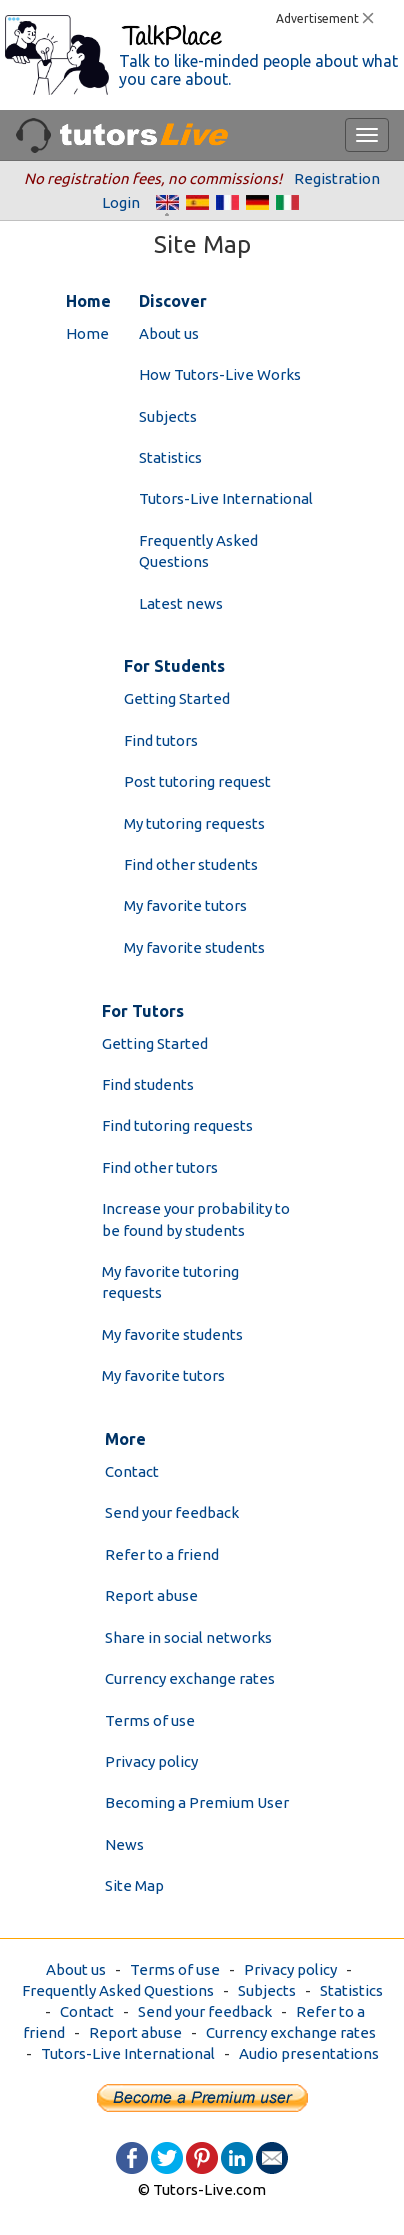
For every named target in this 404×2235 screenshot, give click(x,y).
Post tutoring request (197, 781)
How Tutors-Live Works (220, 374)
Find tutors (161, 740)
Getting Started (177, 698)
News (124, 1844)
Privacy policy (151, 1761)
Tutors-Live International (226, 498)
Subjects (168, 416)
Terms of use (150, 1720)
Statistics (170, 457)
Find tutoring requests (177, 1125)
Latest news (181, 603)
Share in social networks (188, 1637)
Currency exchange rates (190, 1678)
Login (121, 202)
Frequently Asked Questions (118, 1990)
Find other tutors (160, 1167)
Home (87, 333)
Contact (132, 1471)
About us (169, 333)
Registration (337, 178)
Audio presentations (309, 2053)
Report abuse (151, 1595)
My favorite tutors (185, 905)
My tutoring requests (194, 823)
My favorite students (194, 947)
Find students (148, 1084)
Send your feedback (172, 1512)
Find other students (191, 864)
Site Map (134, 1885)
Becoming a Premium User (197, 1802)
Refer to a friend (162, 1554)
